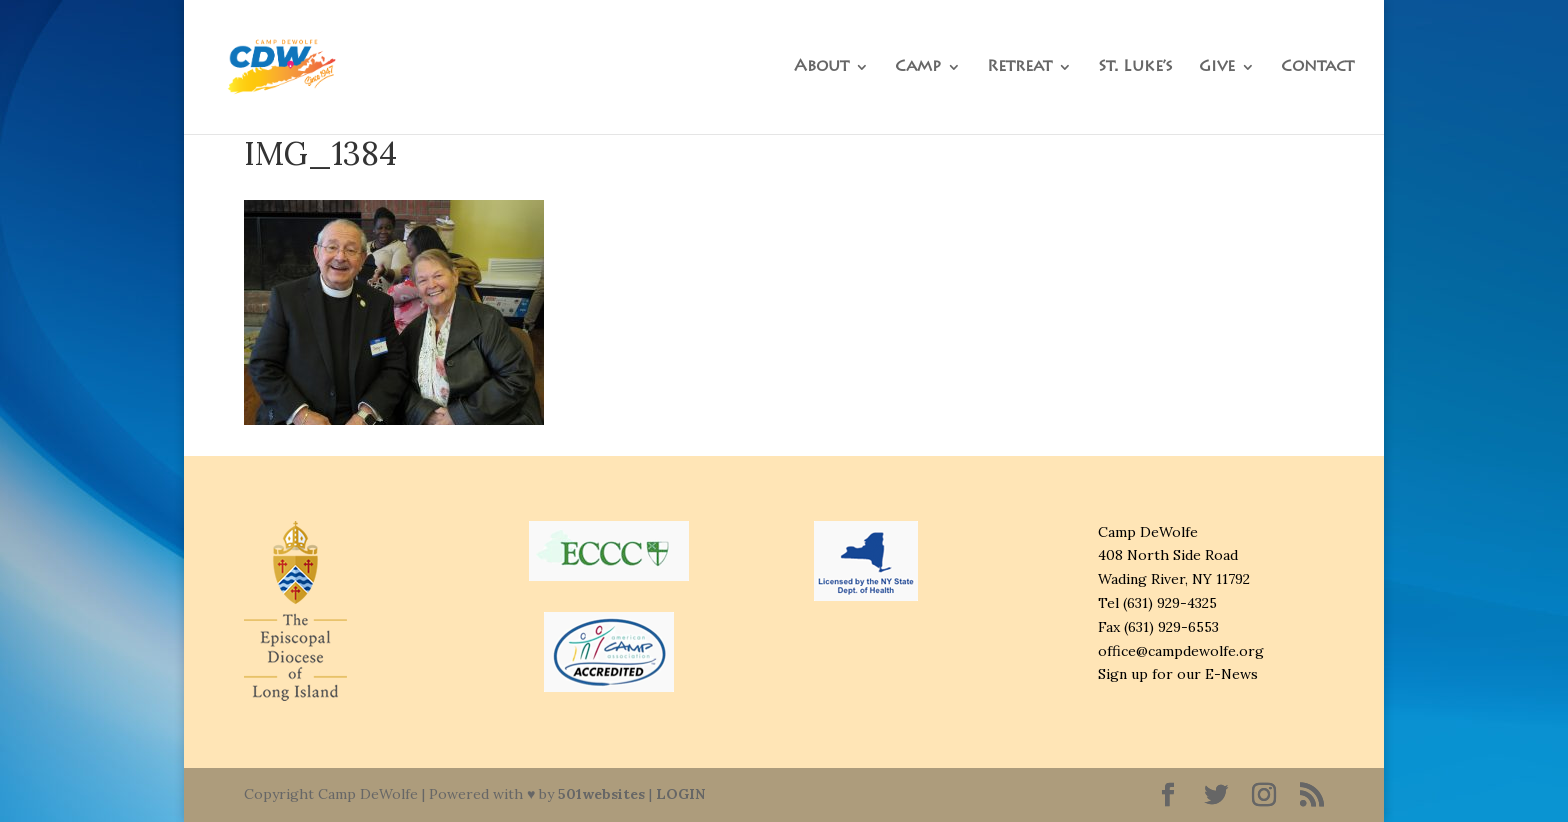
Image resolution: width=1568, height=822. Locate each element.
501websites (601, 794)
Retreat (1019, 67)
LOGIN (680, 794)
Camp (918, 67)
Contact (1317, 67)
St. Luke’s (1135, 67)
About (821, 67)
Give (1217, 67)
